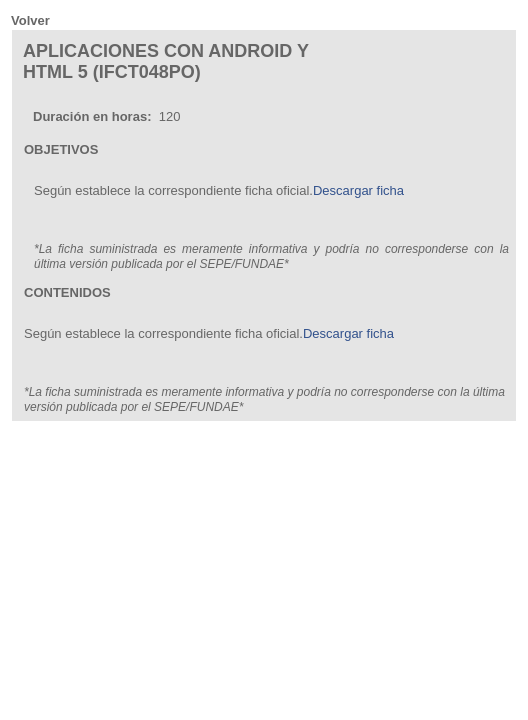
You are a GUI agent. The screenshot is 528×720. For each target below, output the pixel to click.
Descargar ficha (358, 190)
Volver (30, 20)
